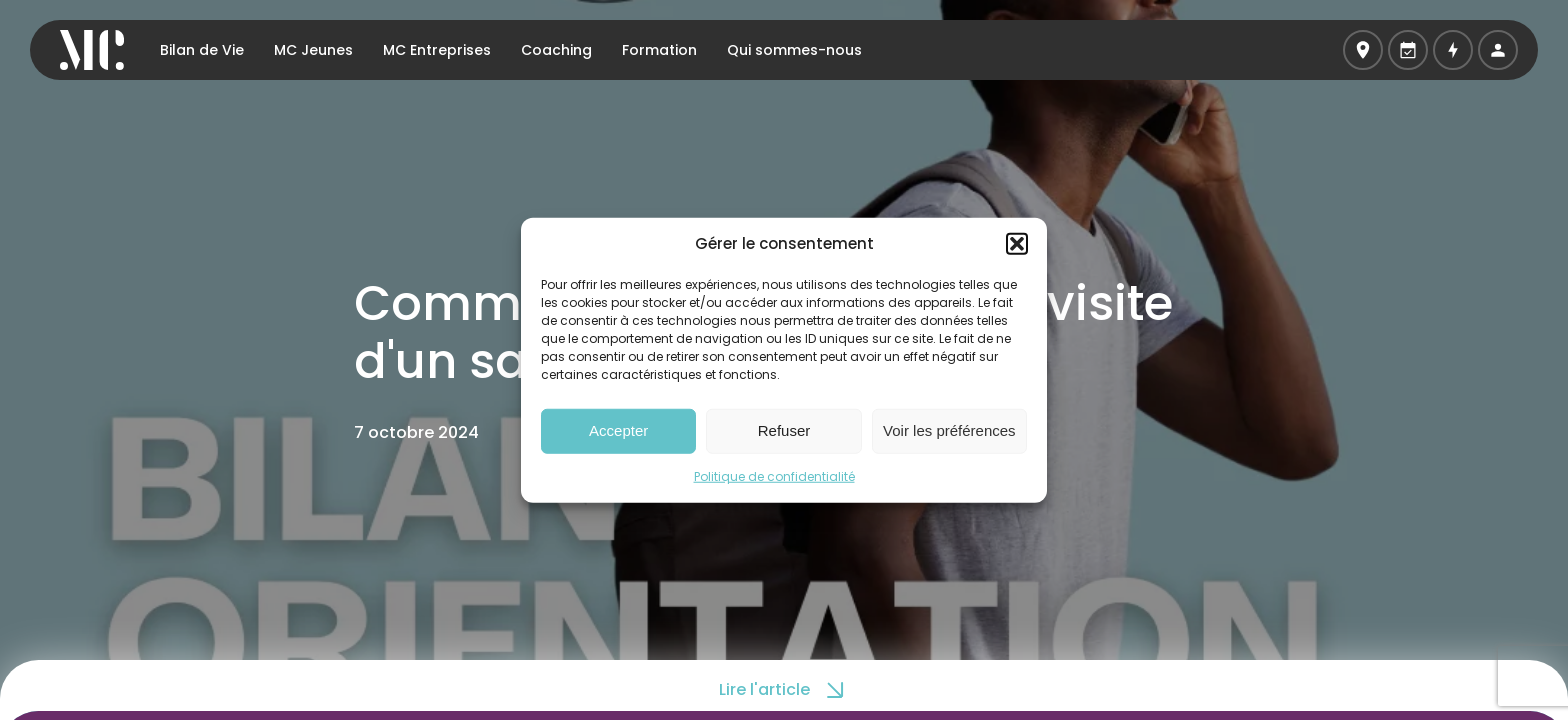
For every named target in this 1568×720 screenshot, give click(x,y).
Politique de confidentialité (774, 475)
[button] (1017, 244)
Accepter (618, 430)
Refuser (784, 430)
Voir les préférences (949, 430)
